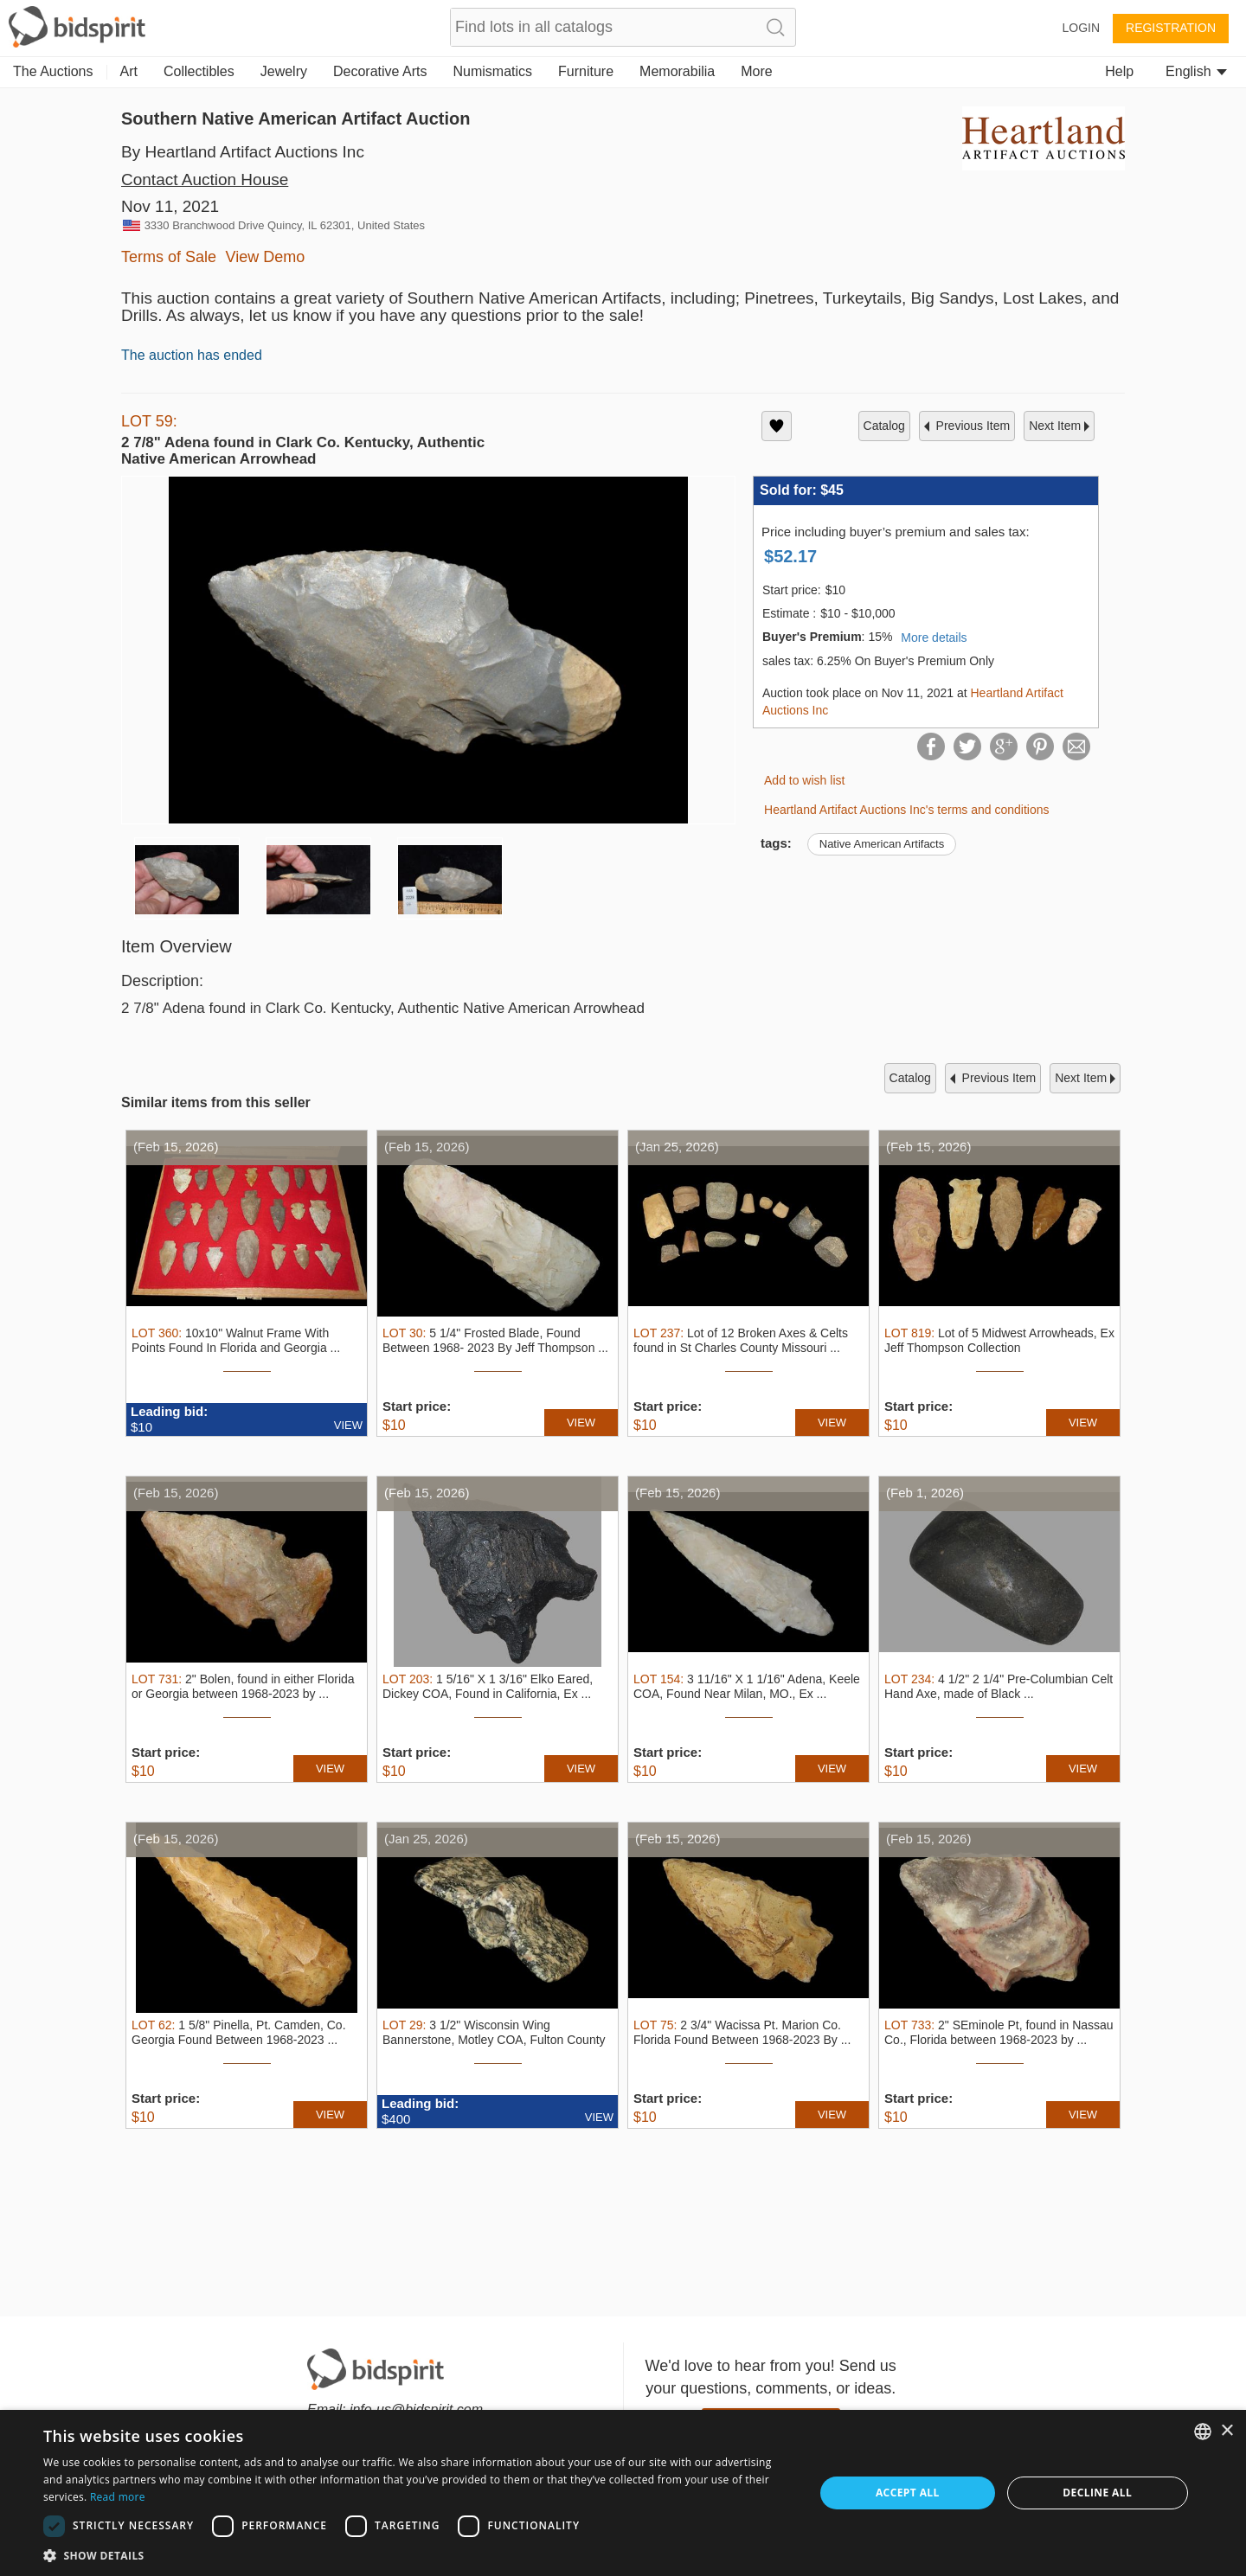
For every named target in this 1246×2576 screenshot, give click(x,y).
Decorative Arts (380, 71)
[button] (417, 2555)
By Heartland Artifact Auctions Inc (242, 152)
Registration (1171, 28)
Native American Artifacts (882, 843)
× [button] (1226, 2431)
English (1196, 71)
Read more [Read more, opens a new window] (117, 2496)
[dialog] (623, 2493)
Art (129, 71)
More (756, 71)
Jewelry (283, 71)
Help (1119, 71)
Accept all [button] (908, 2492)
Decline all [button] (1097, 2492)
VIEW (348, 1425)
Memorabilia (677, 71)
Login (1081, 28)
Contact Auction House (204, 179)
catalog (884, 426)
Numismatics (492, 71)
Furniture (585, 71)
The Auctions (53, 71)
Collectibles (199, 71)
